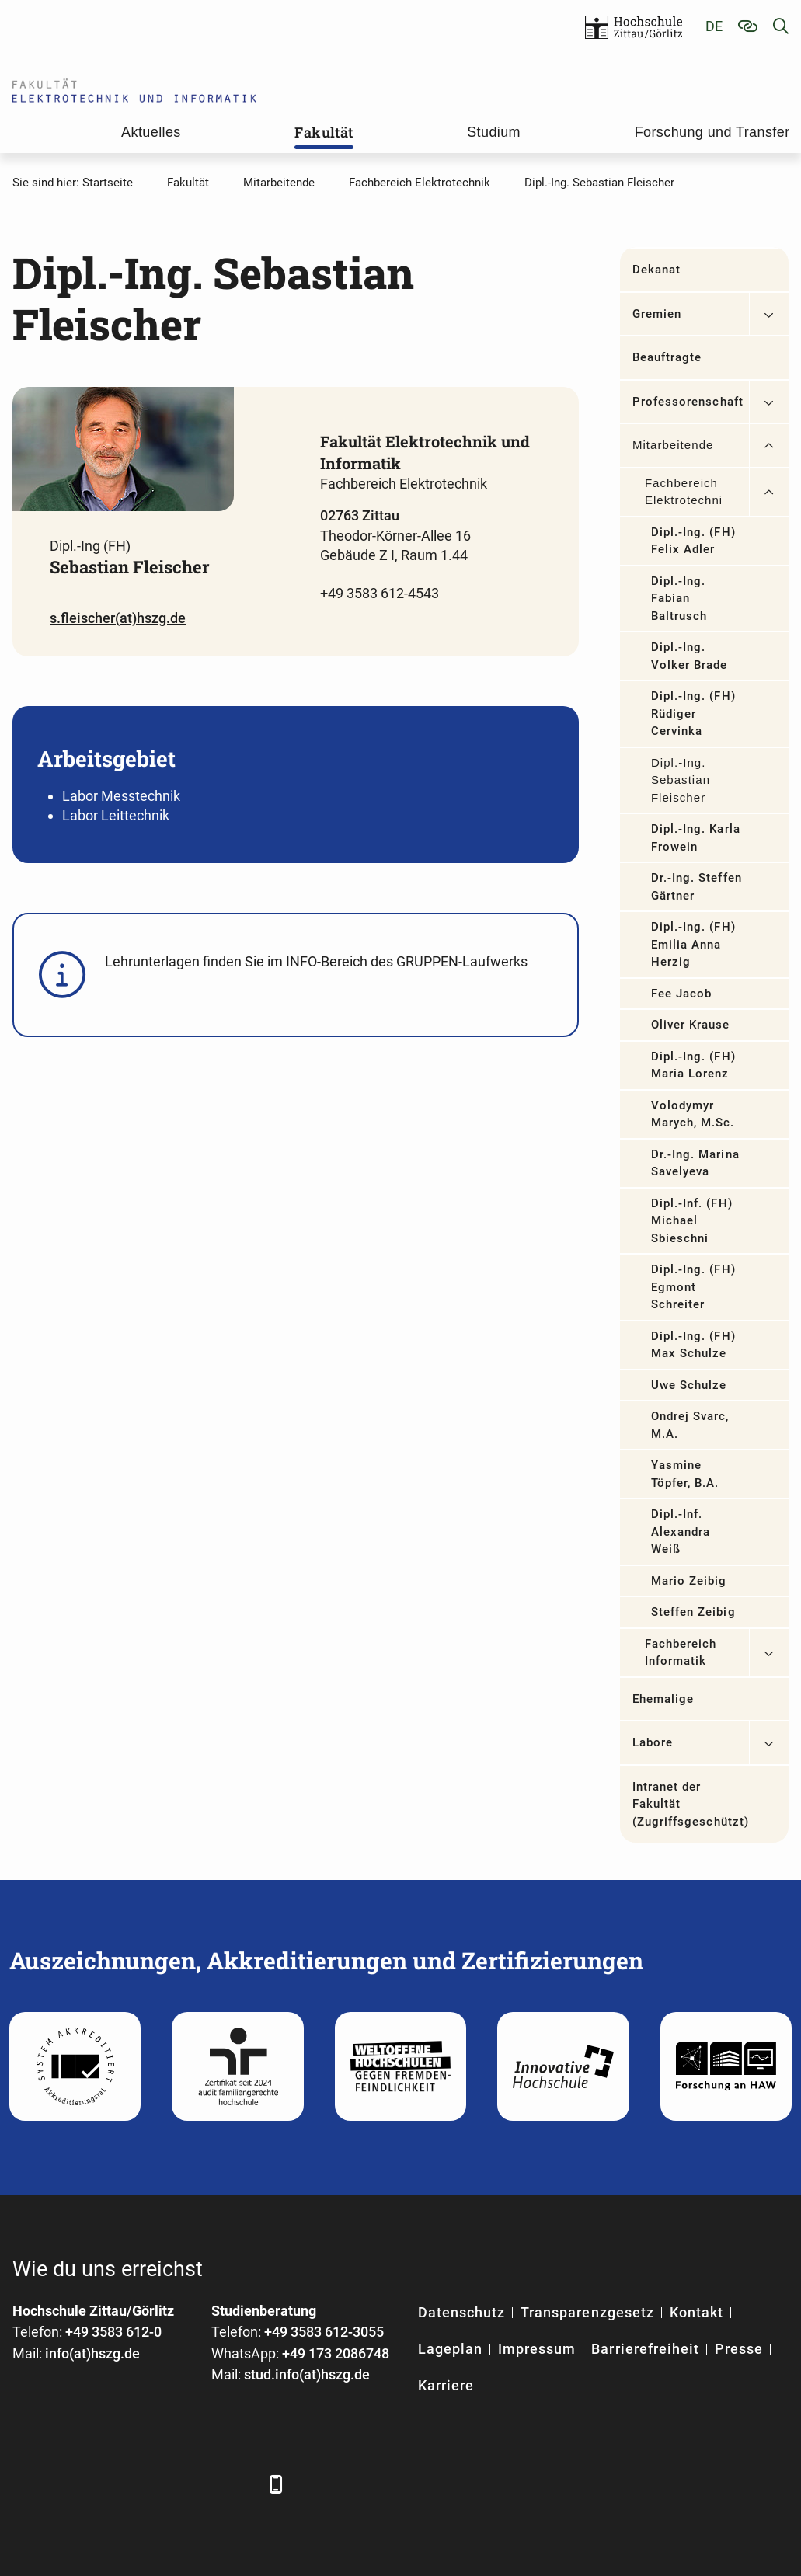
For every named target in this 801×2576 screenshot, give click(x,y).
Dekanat (656, 270)
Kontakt (696, 2312)
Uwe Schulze (689, 1385)
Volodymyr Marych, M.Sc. (693, 1114)
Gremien (656, 314)
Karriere (446, 2385)
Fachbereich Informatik (681, 1653)
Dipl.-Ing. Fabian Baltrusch (679, 598)
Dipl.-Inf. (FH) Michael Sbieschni (692, 1220)
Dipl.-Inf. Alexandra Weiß (680, 1531)
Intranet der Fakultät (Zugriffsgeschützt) (690, 1804)
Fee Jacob (681, 994)
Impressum (537, 2349)
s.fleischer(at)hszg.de (118, 618)
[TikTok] (239, 2484)
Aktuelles (151, 132)
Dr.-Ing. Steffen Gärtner (696, 887)
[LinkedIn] (68, 2484)
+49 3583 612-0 (113, 2332)
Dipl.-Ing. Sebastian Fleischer (680, 780)
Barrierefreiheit (645, 2349)
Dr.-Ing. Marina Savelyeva (695, 1163)
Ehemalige (663, 1699)
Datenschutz (462, 2312)
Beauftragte (667, 357)
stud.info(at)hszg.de (307, 2374)
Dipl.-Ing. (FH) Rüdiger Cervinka (693, 713)
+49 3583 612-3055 (324, 2332)
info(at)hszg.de (92, 2353)
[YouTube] (154, 2484)
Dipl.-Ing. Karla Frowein (695, 838)
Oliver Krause (690, 1025)
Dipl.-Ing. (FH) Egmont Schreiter (693, 1286)
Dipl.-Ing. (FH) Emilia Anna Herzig (693, 944)
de (714, 26)
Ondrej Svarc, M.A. (690, 1425)
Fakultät (323, 132)
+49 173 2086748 (335, 2353)
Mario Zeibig (689, 1581)
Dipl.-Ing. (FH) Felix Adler (693, 541)
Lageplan (450, 2349)
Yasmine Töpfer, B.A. (685, 1474)
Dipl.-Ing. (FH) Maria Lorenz (693, 1065)
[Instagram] (197, 2484)
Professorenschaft (688, 402)
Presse (739, 2349)
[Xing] (111, 2484)
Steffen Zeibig (693, 1612)
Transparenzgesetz (587, 2312)
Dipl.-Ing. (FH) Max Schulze (693, 1345)
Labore (652, 1742)
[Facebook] (26, 2484)
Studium (494, 132)
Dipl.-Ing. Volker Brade (689, 656)
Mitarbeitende (673, 444)
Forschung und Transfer (712, 132)
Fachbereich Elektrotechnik (683, 491)
